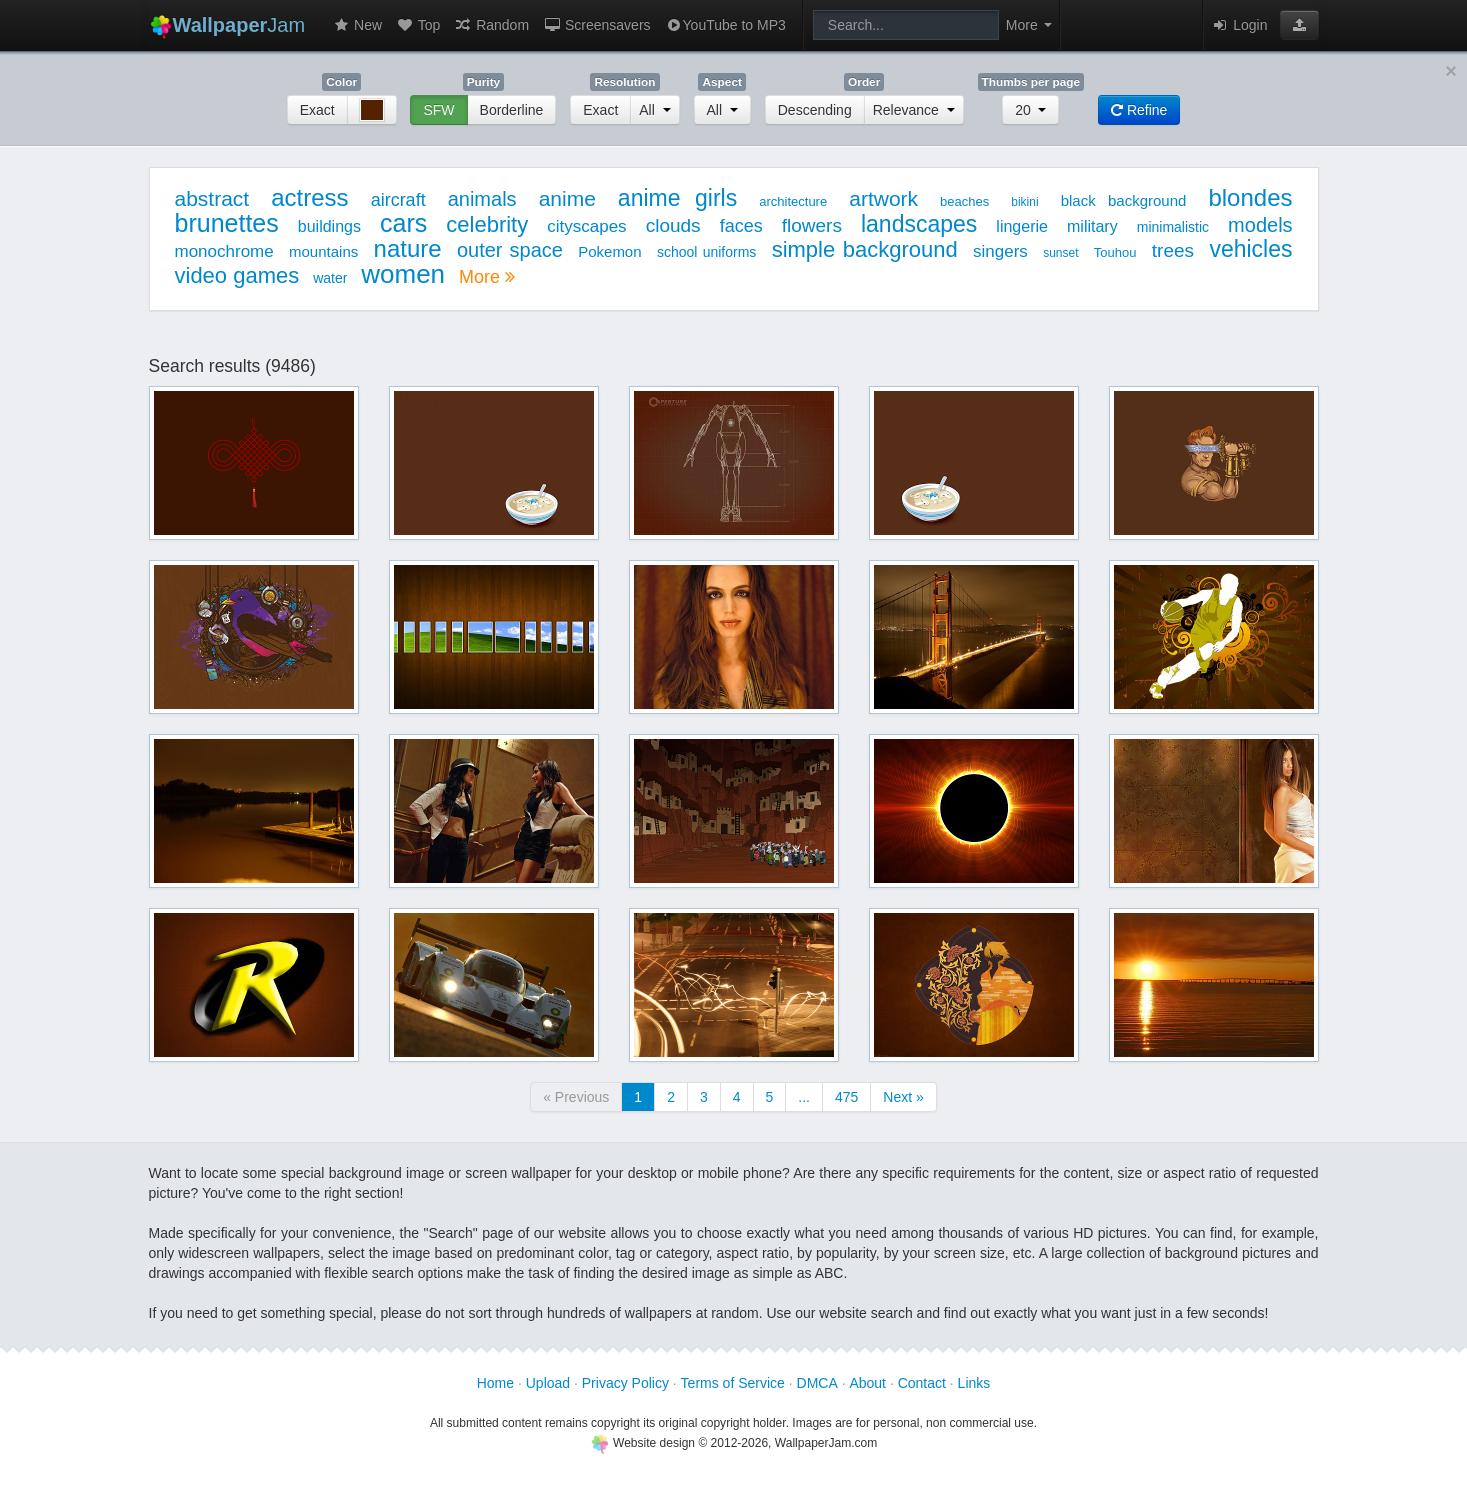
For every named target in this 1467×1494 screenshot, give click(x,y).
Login (1239, 25)
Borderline (512, 110)
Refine (1139, 110)
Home (495, 1383)
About (867, 1383)
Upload (548, 1383)
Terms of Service (733, 1383)
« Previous (576, 1097)
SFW (438, 110)
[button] (1299, 25)
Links (974, 1383)
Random (491, 25)
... (804, 1097)
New (357, 25)
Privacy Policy (625, 1383)
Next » (903, 1097)
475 (846, 1097)
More (487, 277)
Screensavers (596, 25)
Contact (922, 1383)
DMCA (817, 1383)
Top (418, 25)
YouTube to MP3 (725, 25)
